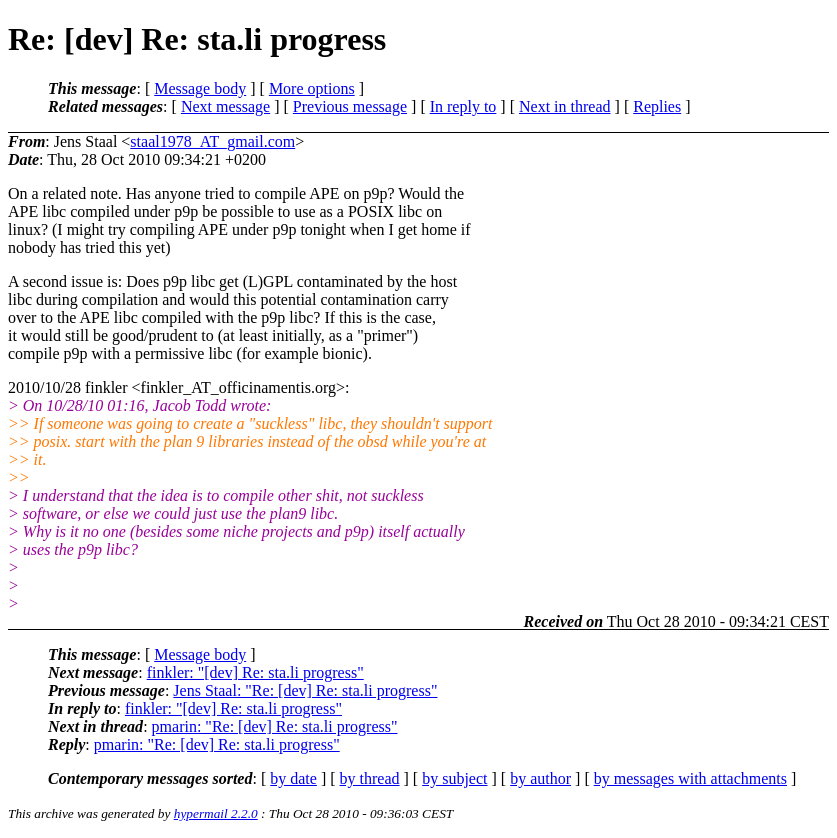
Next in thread (565, 106)
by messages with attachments (690, 778)
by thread (370, 778)
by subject (454, 778)
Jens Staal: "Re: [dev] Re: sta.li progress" (305, 690)
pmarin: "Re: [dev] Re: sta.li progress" (275, 726)
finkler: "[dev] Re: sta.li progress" (255, 672)
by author (540, 778)
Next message (225, 106)
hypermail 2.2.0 (216, 813)
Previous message (350, 106)
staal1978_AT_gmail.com (212, 141)
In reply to (463, 106)
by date (293, 778)
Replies (657, 106)
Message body (200, 88)
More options (312, 88)
